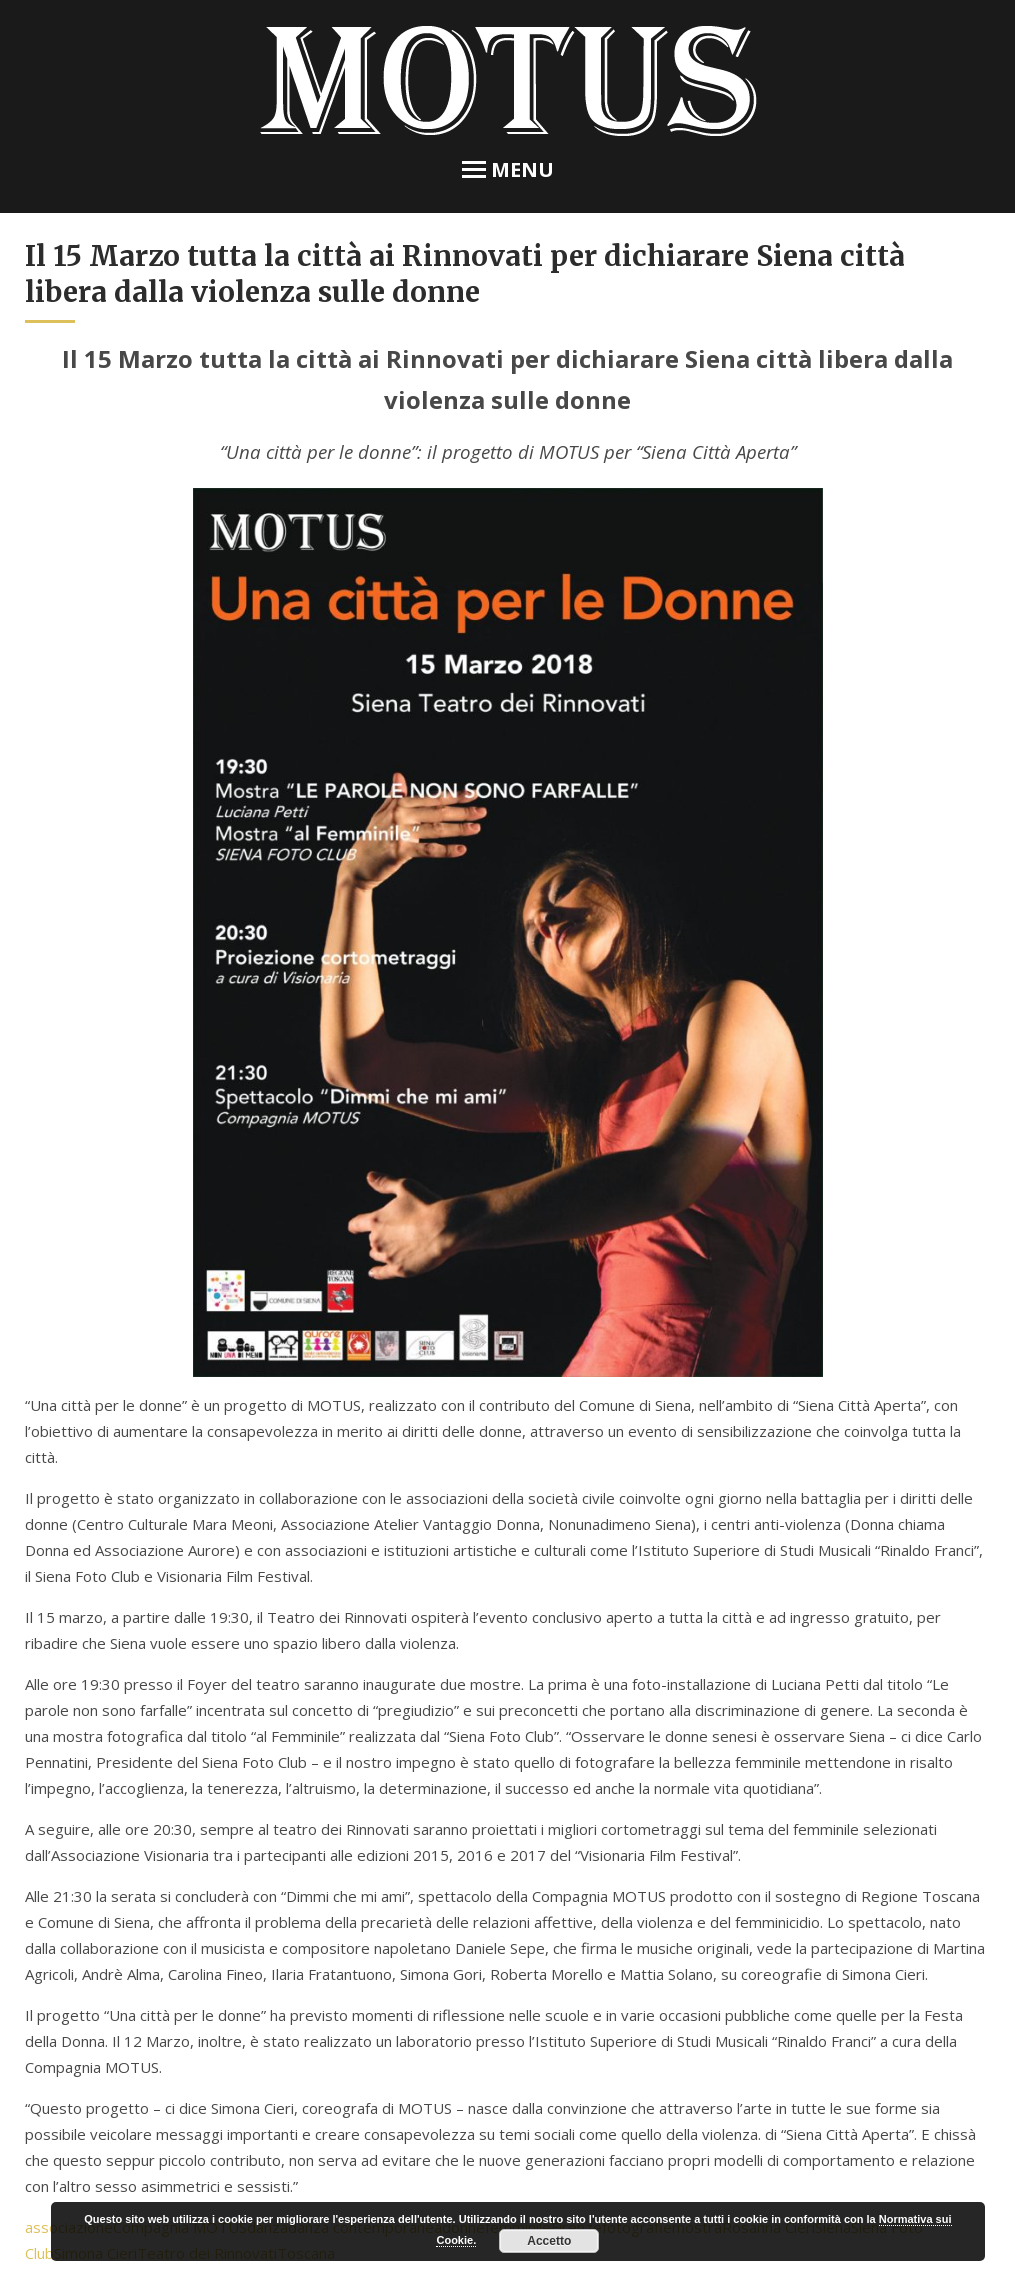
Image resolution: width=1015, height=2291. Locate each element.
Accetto (549, 2241)
